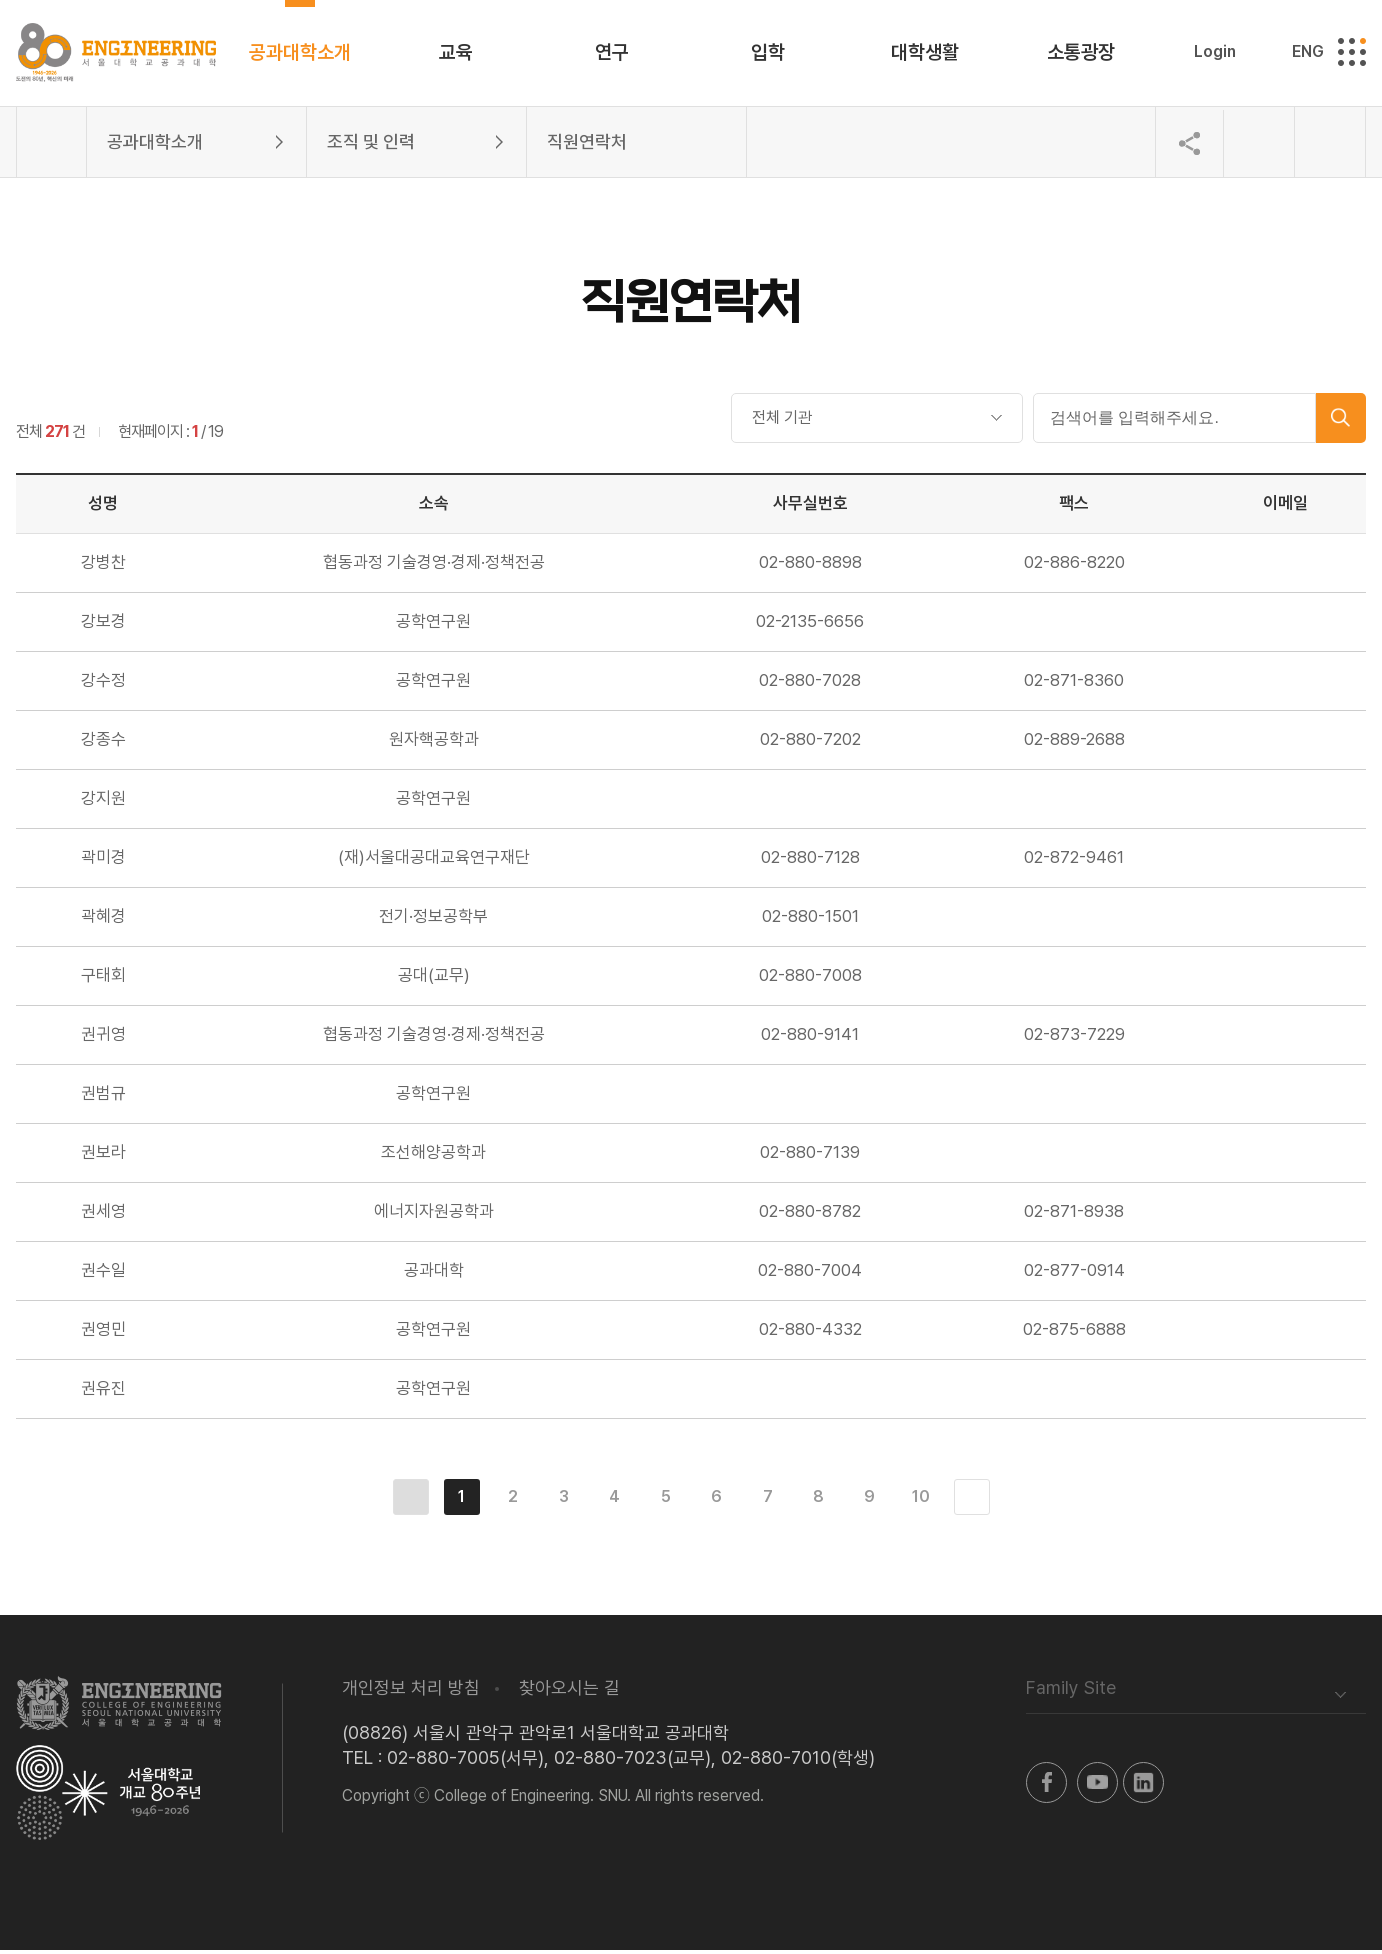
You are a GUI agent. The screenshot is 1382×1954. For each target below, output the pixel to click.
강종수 (103, 743)
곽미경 (103, 861)
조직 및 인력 (371, 145)
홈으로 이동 (51, 146)
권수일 (103, 1274)
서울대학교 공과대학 (119, 1707)
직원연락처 (587, 145)
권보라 (103, 1156)
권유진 (103, 1392)
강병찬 (103, 566)
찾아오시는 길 (569, 1691)
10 (921, 1500)
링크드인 (1143, 1786)
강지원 (103, 802)
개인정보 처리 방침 (411, 1691)
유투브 (1097, 1786)
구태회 (103, 979)
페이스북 (1046, 1786)
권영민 (103, 1333)
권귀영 (103, 1038)
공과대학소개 (155, 145)
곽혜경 (103, 920)
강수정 (103, 684)
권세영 (103, 1215)
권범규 (103, 1097)
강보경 (103, 625)
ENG (1308, 53)
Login (1215, 53)
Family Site (1071, 1691)
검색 (1341, 422)
